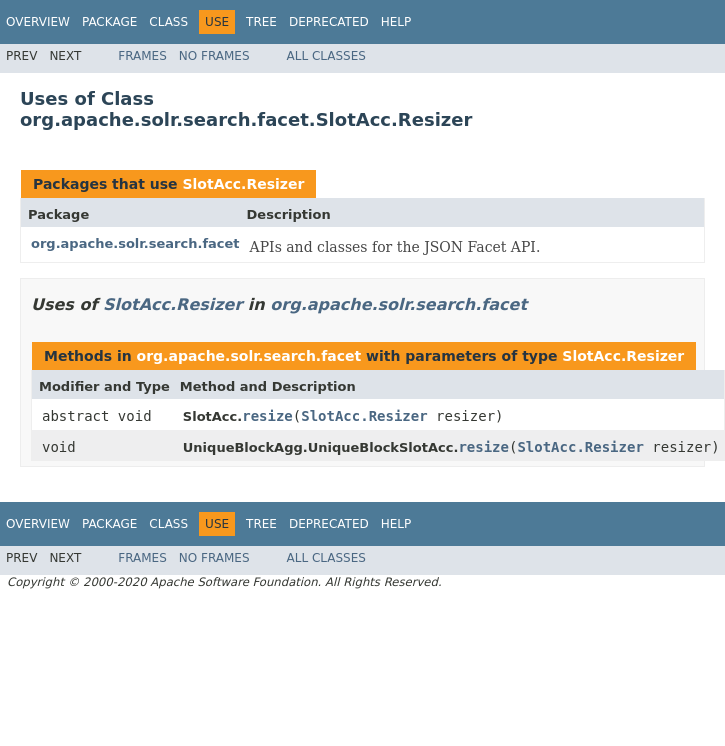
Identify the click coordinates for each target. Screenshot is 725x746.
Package (109, 22)
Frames (142, 56)
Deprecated (329, 22)
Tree (261, 22)
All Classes (326, 56)
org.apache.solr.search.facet (135, 243)
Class (168, 22)
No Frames (214, 56)
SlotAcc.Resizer (243, 184)
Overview (38, 22)
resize (267, 416)
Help (396, 22)
